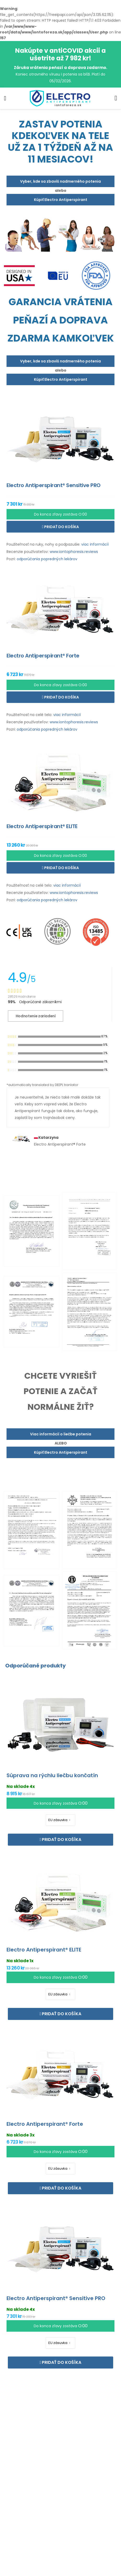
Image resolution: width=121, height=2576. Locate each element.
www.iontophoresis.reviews (74, 551)
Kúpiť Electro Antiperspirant (60, 199)
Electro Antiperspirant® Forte (45, 2124)
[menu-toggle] (5, 98)
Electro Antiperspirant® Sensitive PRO (56, 2298)
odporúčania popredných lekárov (47, 559)
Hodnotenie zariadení (36, 1016)
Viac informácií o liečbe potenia (60, 1434)
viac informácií (95, 544)
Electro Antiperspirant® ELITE (44, 1949)
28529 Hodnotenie (21, 996)
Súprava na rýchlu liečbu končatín (52, 1775)
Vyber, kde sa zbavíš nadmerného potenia (60, 181)
